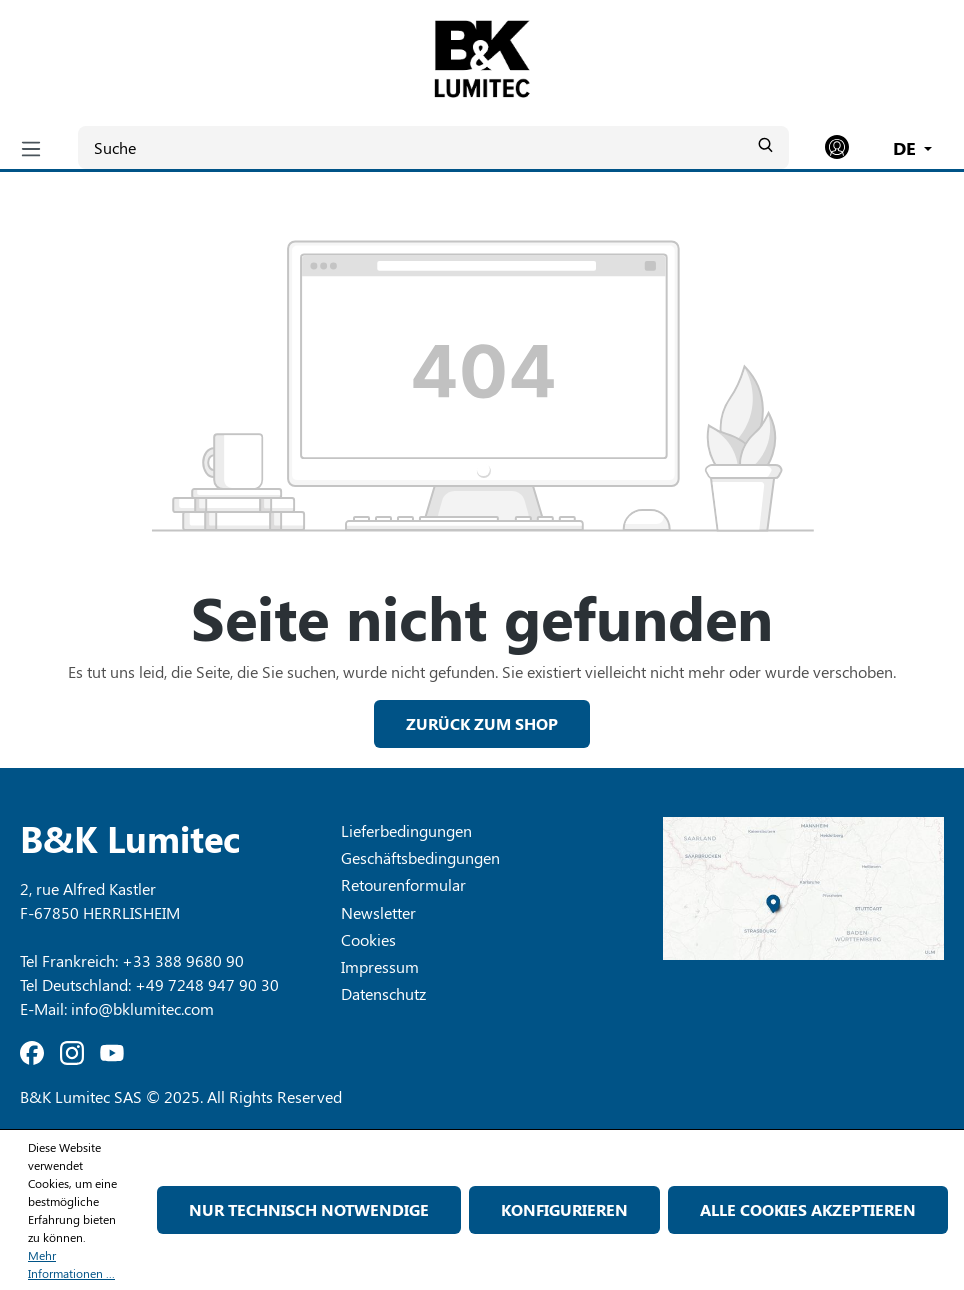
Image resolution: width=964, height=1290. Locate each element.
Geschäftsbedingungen (420, 857)
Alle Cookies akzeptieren (808, 1209)
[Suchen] (765, 145)
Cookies (368, 939)
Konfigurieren (564, 1209)
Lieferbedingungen (406, 830)
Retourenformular (403, 884)
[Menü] (31, 148)
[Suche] (433, 147)
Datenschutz (383, 993)
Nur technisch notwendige (309, 1209)
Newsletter (378, 912)
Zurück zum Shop (482, 723)
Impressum (380, 966)
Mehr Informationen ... (71, 1264)
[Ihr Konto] (837, 147)
